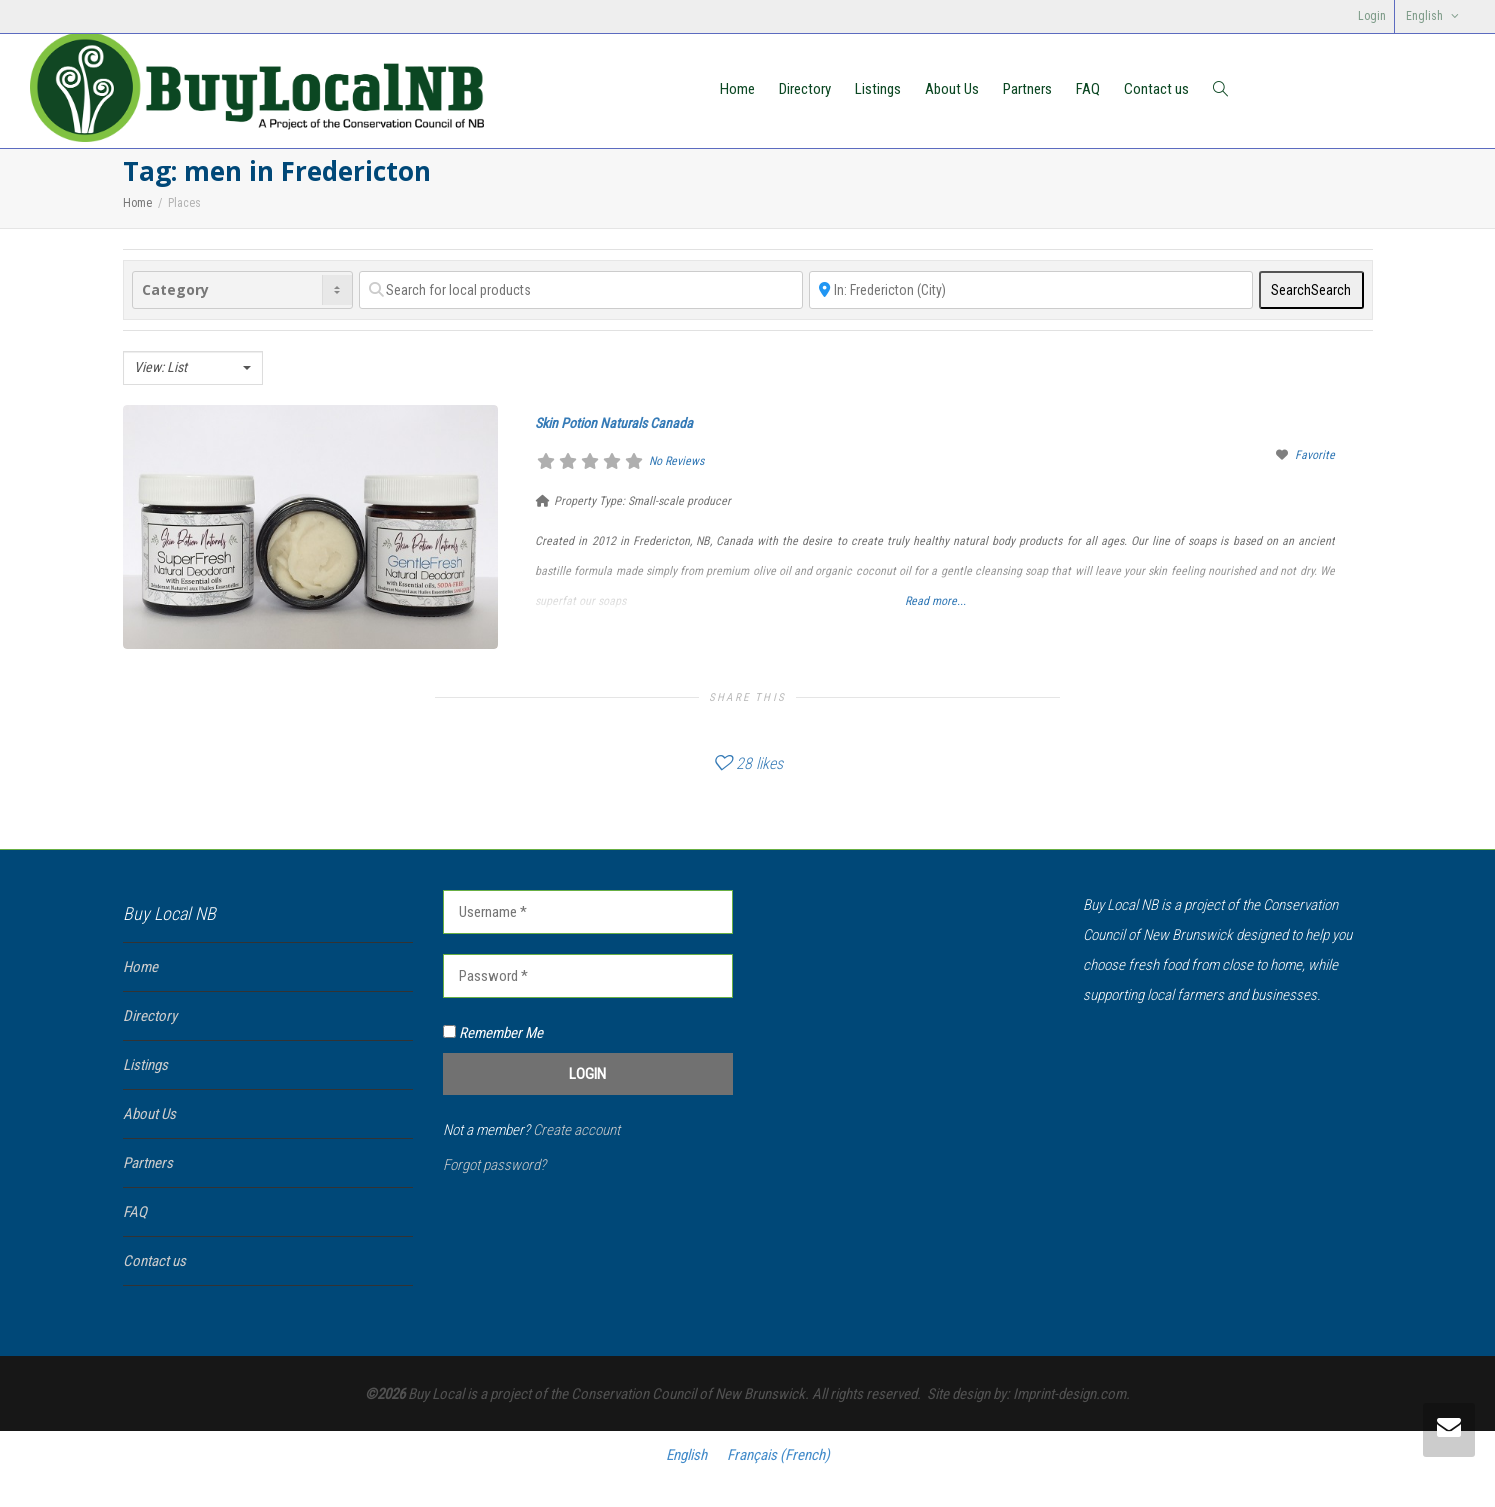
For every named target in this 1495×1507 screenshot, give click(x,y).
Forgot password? (494, 1165)
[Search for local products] (581, 290)
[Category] (243, 290)
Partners (1027, 89)
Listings (878, 89)
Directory (805, 89)
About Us (952, 89)
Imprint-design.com (1069, 1394)
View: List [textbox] (160, 367)
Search (1311, 290)
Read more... (935, 601)
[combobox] (193, 368)
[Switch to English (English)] (686, 1455)
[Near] (1031, 290)
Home (737, 89)
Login (1372, 16)
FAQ (1088, 89)
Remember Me (493, 1033)
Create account (576, 1130)
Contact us (1156, 89)
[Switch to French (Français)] (778, 1455)
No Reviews (676, 461)
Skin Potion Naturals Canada (614, 423)
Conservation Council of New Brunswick (688, 1394)
